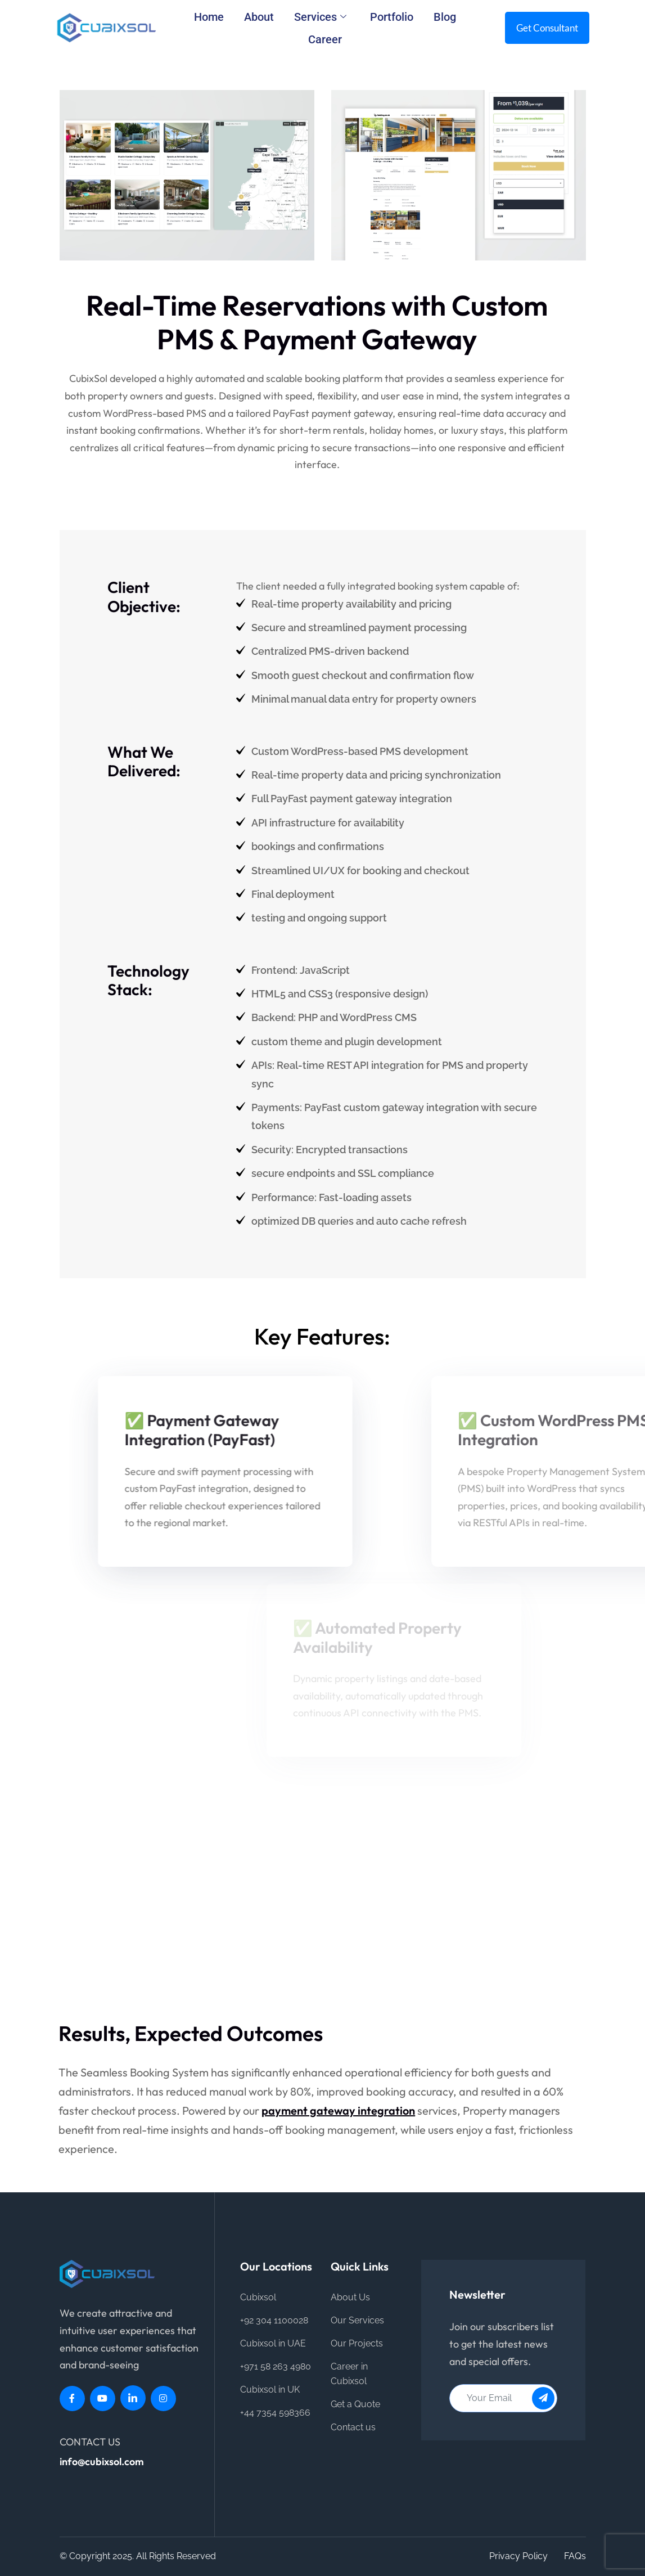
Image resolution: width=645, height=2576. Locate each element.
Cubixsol (258, 2297)
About (259, 17)
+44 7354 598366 (275, 2412)
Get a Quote (355, 2404)
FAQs (575, 2556)
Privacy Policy (518, 2556)
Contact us (353, 2427)
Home (209, 17)
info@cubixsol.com (102, 2461)
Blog (445, 17)
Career (325, 39)
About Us (350, 2297)
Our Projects (357, 2343)
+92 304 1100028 (274, 2320)
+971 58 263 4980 (275, 2366)
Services (320, 17)
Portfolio (391, 17)
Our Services (357, 2320)
